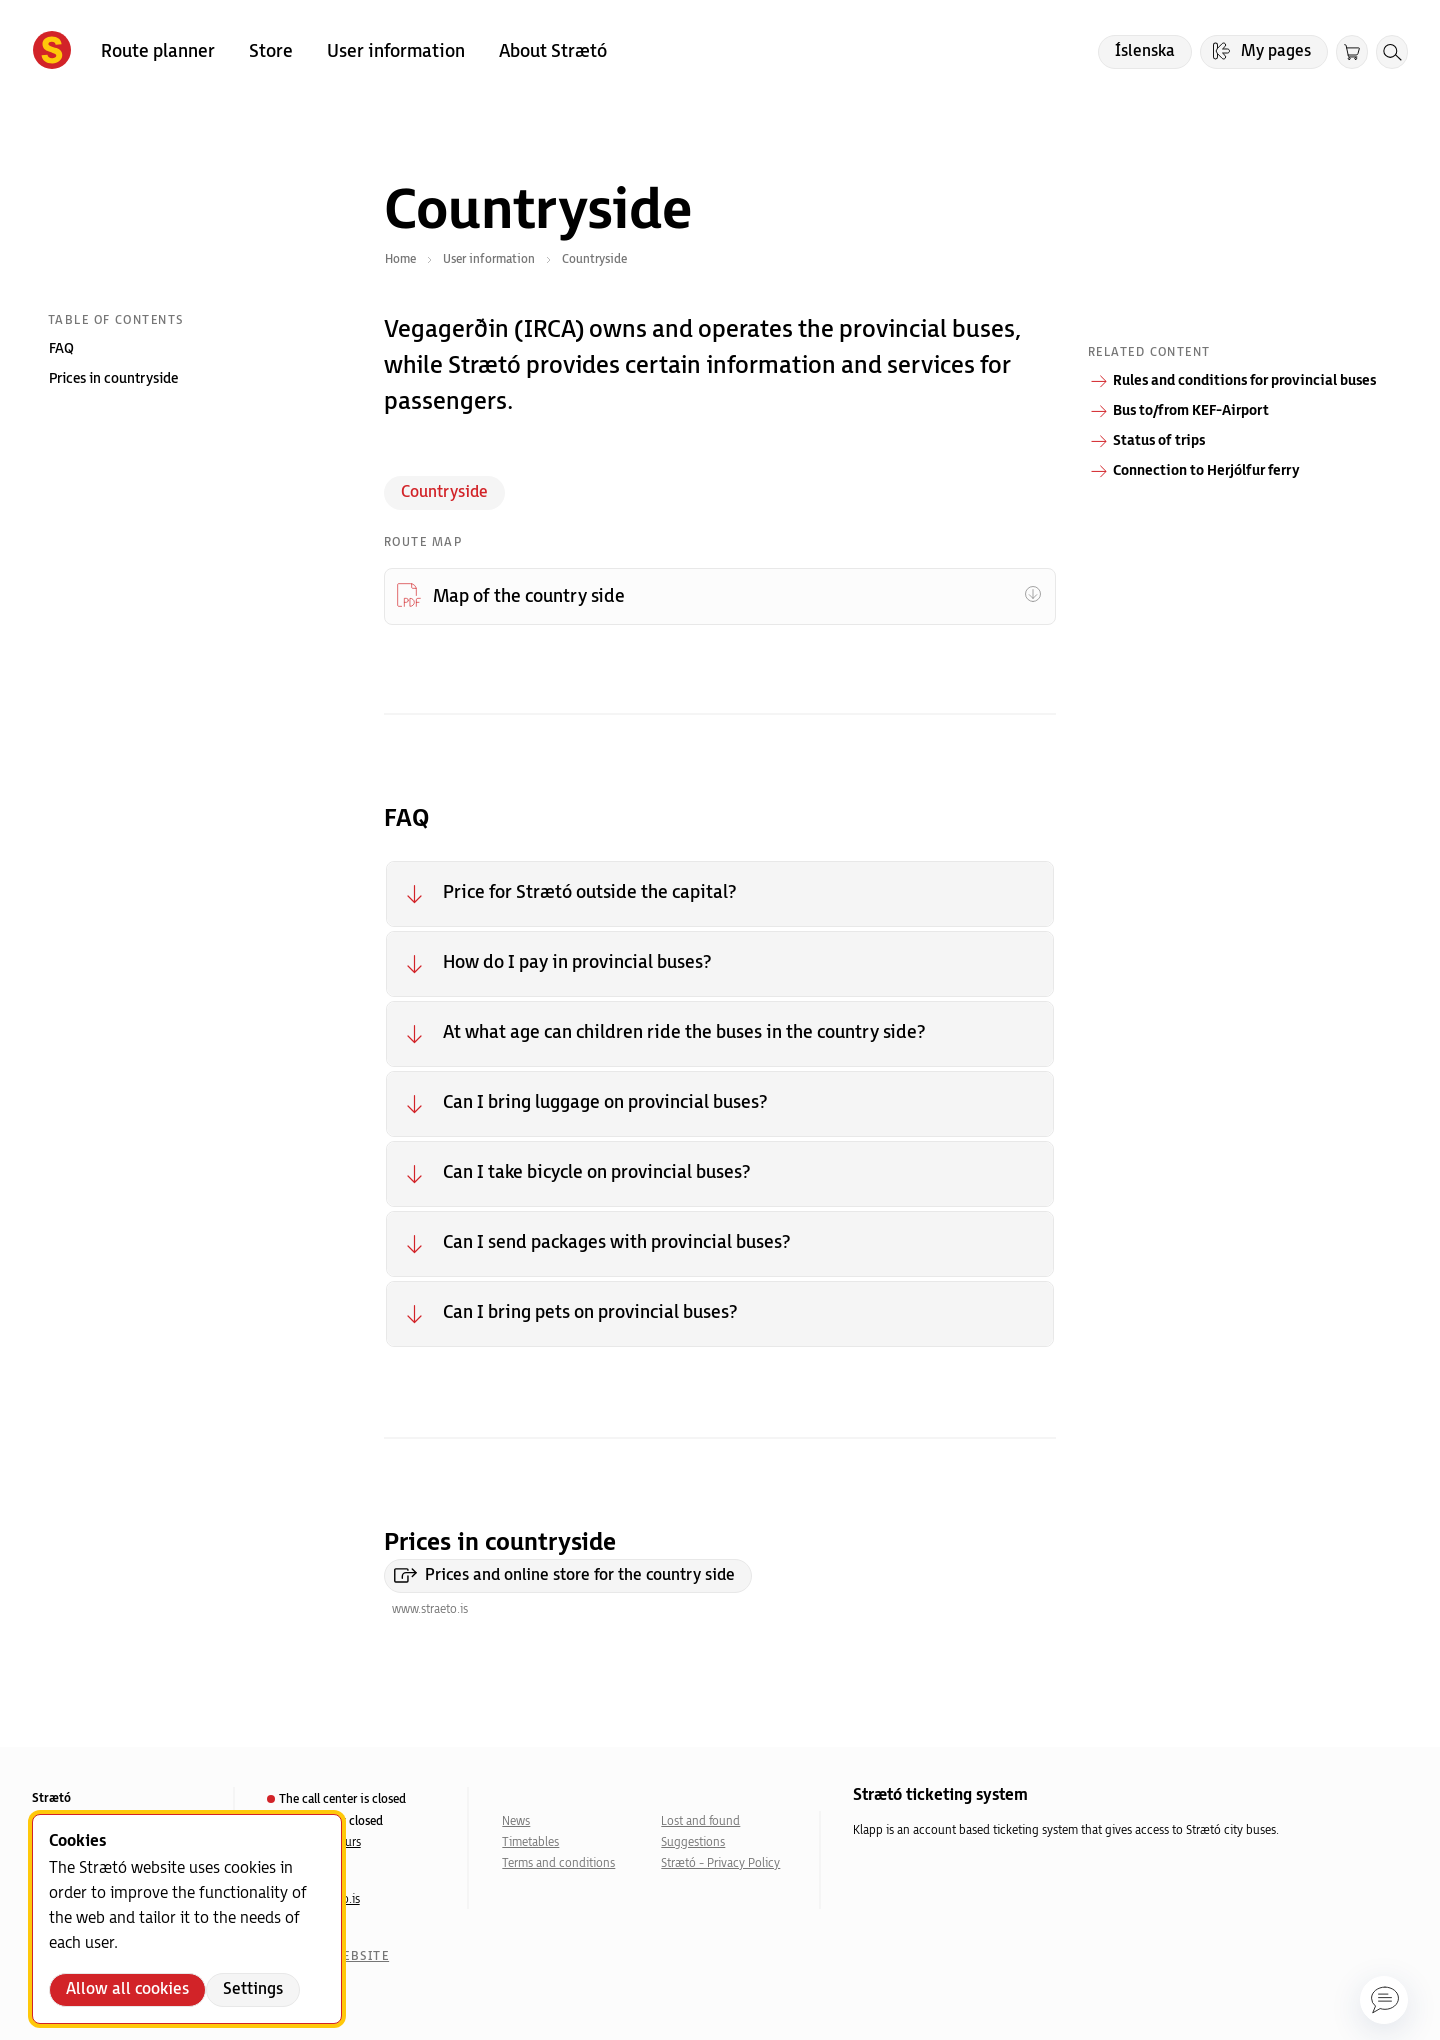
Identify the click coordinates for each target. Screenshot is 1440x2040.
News (516, 1821)
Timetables (530, 1842)
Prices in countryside (113, 378)
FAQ (61, 348)
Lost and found (700, 1821)
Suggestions (693, 1842)
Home (400, 259)
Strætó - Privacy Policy (720, 1863)
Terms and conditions (558, 1863)
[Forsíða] (52, 52)
